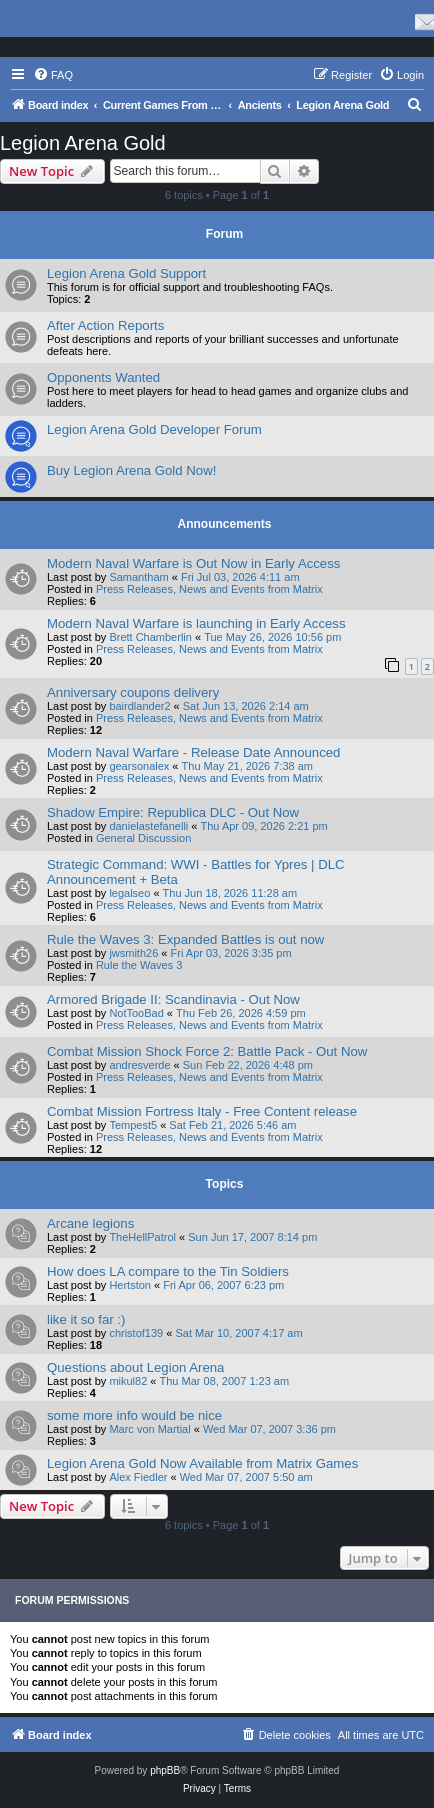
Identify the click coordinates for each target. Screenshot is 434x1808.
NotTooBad (136, 1013)
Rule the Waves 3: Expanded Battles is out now (185, 939)
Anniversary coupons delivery (133, 692)
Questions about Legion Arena (135, 1367)
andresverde (139, 1065)
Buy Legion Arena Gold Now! (131, 470)
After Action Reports (105, 325)
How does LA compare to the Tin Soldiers (168, 1271)
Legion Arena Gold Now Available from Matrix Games (202, 1463)
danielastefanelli (148, 826)
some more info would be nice (134, 1415)
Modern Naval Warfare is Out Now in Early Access (193, 563)
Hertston (130, 1285)
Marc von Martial (149, 1429)
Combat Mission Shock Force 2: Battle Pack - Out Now (207, 1051)
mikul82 (128, 1381)
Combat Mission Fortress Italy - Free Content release (202, 1111)
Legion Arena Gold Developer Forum (154, 429)
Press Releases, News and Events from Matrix (209, 589)
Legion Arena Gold (83, 143)
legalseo (129, 893)
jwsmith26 (133, 953)
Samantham (138, 577)
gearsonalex (139, 766)
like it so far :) (86, 1319)
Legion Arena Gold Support (126, 273)
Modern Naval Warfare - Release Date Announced (193, 752)
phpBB (165, 1770)
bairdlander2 (139, 706)
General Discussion (143, 838)
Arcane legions (90, 1223)
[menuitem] (53, 75)
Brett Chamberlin (150, 637)
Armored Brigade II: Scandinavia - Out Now (173, 999)
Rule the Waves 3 (139, 965)
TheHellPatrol (142, 1237)
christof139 (136, 1333)
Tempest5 (133, 1125)
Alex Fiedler (138, 1477)
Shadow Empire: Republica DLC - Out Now (173, 812)
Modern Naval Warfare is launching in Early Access (196, 623)
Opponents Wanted (103, 377)
